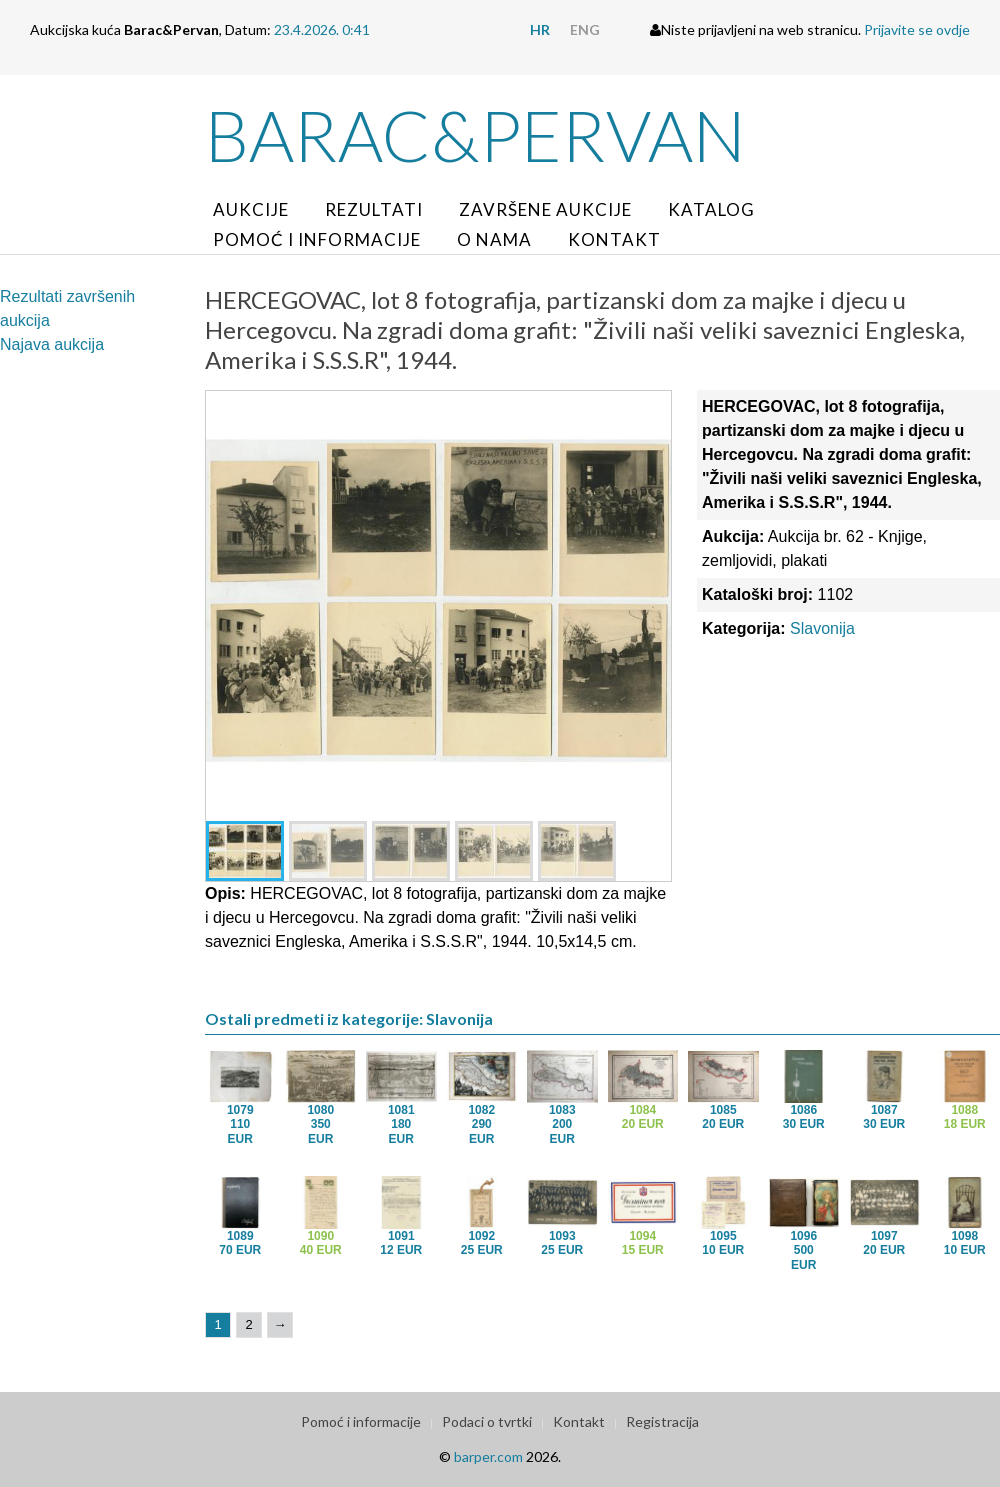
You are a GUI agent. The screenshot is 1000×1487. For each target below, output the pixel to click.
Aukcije (251, 209)
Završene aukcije (545, 209)
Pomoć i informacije (317, 239)
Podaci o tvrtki (487, 1421)
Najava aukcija (52, 344)
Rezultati (374, 209)
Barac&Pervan (475, 135)
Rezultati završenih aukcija (67, 308)
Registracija (662, 1421)
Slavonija (822, 628)
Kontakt (614, 239)
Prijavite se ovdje (917, 29)
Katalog (711, 209)
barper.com (488, 1456)
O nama (494, 239)
